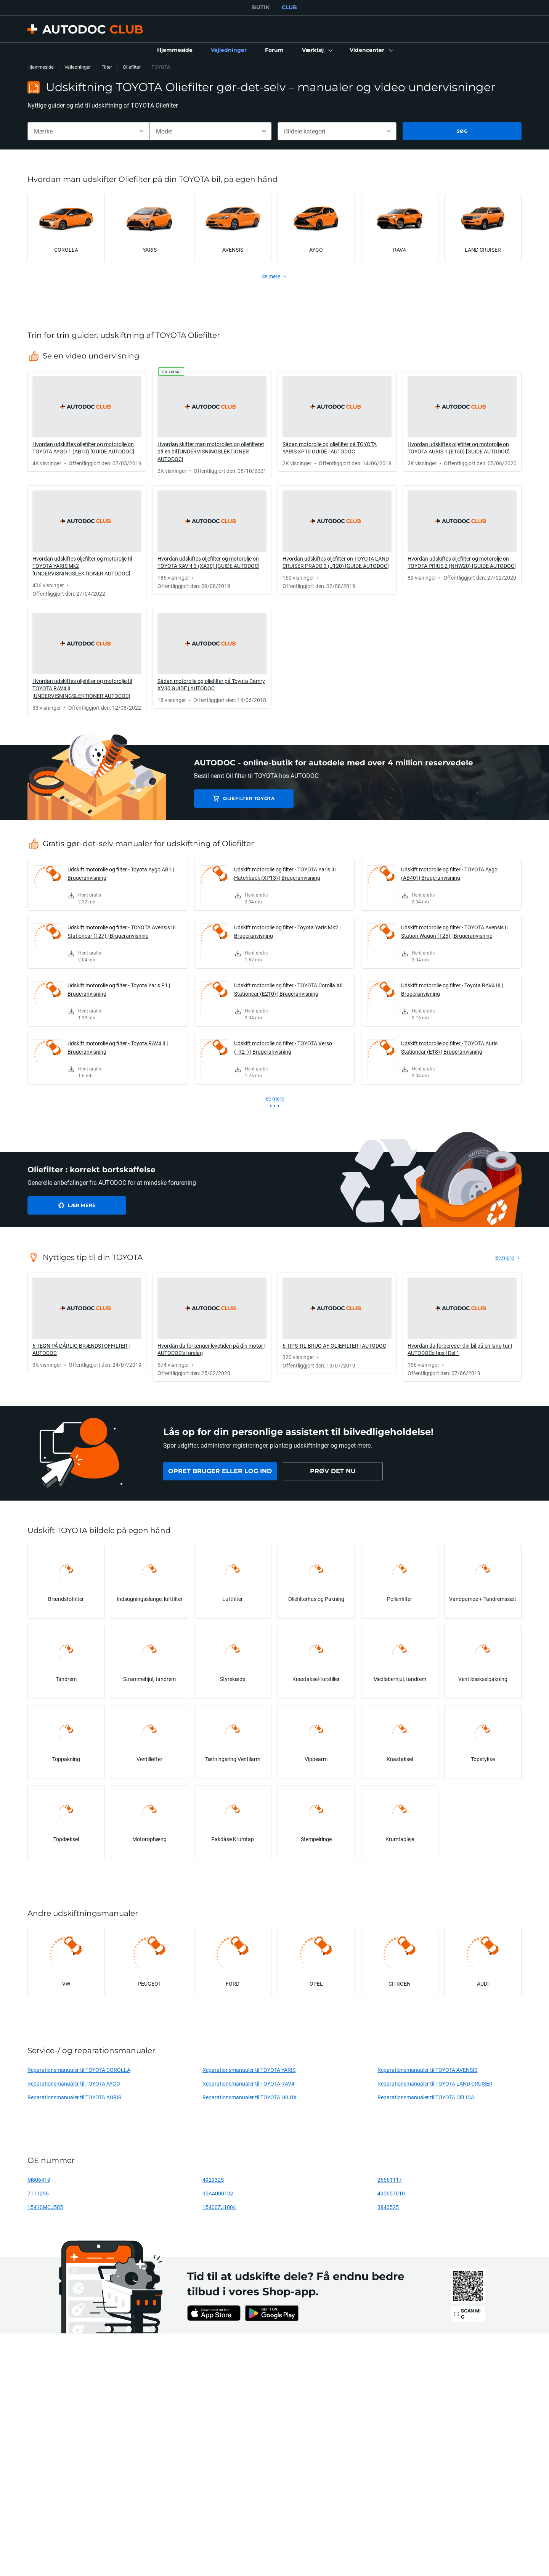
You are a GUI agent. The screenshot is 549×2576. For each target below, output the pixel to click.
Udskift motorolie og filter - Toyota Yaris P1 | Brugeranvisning (118, 989)
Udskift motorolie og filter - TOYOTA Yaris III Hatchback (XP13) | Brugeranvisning (285, 873)
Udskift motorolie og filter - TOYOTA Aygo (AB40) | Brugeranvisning (449, 873)
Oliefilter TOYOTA (248, 798)
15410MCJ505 (45, 2207)
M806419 (38, 2179)
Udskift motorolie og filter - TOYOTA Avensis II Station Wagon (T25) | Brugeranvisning (454, 931)
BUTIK (261, 7)
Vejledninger (77, 67)
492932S (213, 2179)
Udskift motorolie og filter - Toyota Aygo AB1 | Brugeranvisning (120, 873)
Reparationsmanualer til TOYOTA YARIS (248, 2069)
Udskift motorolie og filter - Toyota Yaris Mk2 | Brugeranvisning (287, 931)
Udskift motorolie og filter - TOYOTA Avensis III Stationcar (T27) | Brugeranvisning (121, 931)
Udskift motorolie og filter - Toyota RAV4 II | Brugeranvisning (117, 1047)
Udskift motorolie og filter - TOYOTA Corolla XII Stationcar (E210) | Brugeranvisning (288, 989)
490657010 (391, 2193)
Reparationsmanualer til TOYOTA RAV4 (248, 2083)
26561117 (389, 2179)
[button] (316, 50)
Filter (106, 67)
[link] (175, 50)
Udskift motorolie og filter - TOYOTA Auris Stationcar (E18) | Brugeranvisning (449, 1047)
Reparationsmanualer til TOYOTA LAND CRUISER (435, 2083)
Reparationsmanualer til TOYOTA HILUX (249, 2097)
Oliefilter (132, 67)
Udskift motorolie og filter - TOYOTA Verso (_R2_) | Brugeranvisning (283, 1047)
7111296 (38, 2193)
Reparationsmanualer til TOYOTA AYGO (73, 2083)
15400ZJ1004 (219, 2207)
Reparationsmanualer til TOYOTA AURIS (74, 2097)
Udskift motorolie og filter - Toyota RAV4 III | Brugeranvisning (452, 989)
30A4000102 (217, 2193)
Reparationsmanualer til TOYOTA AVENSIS (427, 2069)
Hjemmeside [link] (40, 67)
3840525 (388, 2207)
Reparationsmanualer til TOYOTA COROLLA (78, 2069)
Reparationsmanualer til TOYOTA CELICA (425, 2097)
